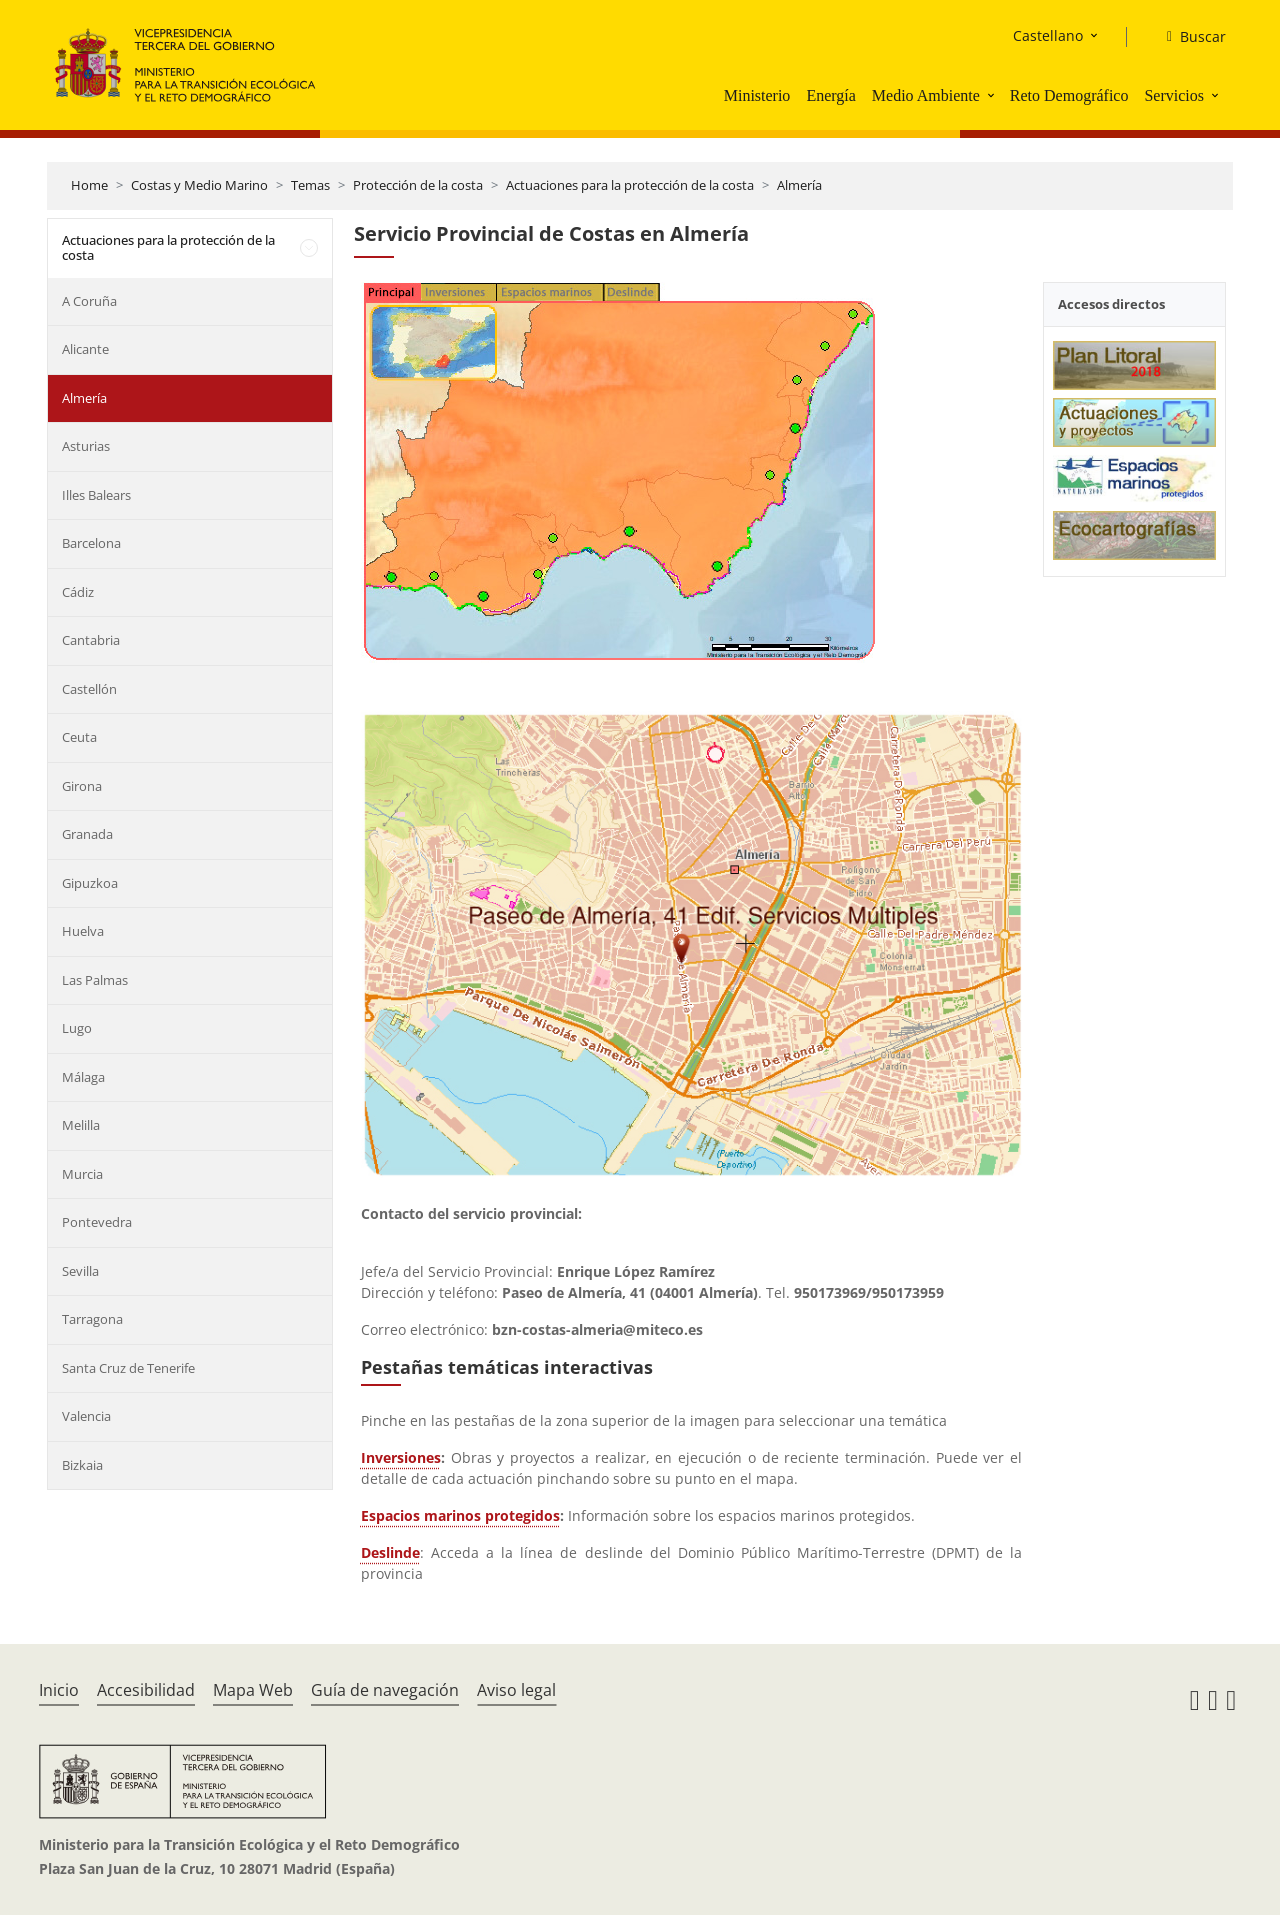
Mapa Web (253, 1690)
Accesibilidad (146, 1690)
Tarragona (92, 1319)
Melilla (81, 1125)
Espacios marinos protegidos (460, 1515)
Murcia (82, 1174)
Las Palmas (95, 980)
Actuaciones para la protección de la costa (630, 185)
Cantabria (91, 640)
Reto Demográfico (1069, 95)
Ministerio (757, 95)
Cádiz (78, 592)
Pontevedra (97, 1222)
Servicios (1174, 95)
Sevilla (80, 1271)
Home (89, 185)
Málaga (83, 1077)
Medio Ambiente (926, 95)
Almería (799, 185)
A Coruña (89, 301)
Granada (87, 834)
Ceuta (79, 737)
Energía (830, 95)
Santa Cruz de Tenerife (128, 1368)
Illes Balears (96, 495)
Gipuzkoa (90, 883)
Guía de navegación (385, 1690)
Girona (82, 786)
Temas (310, 185)
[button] (993, 95)
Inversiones (401, 1457)
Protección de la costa (418, 185)
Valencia (86, 1416)
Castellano (1048, 35)
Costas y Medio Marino (199, 185)
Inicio (59, 1690)
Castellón (89, 689)
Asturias (86, 446)
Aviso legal (516, 1690)
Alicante (85, 349)
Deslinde (390, 1552)
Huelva (83, 931)
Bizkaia (82, 1465)
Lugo (77, 1028)
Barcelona (91, 543)
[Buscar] (1188, 37)
